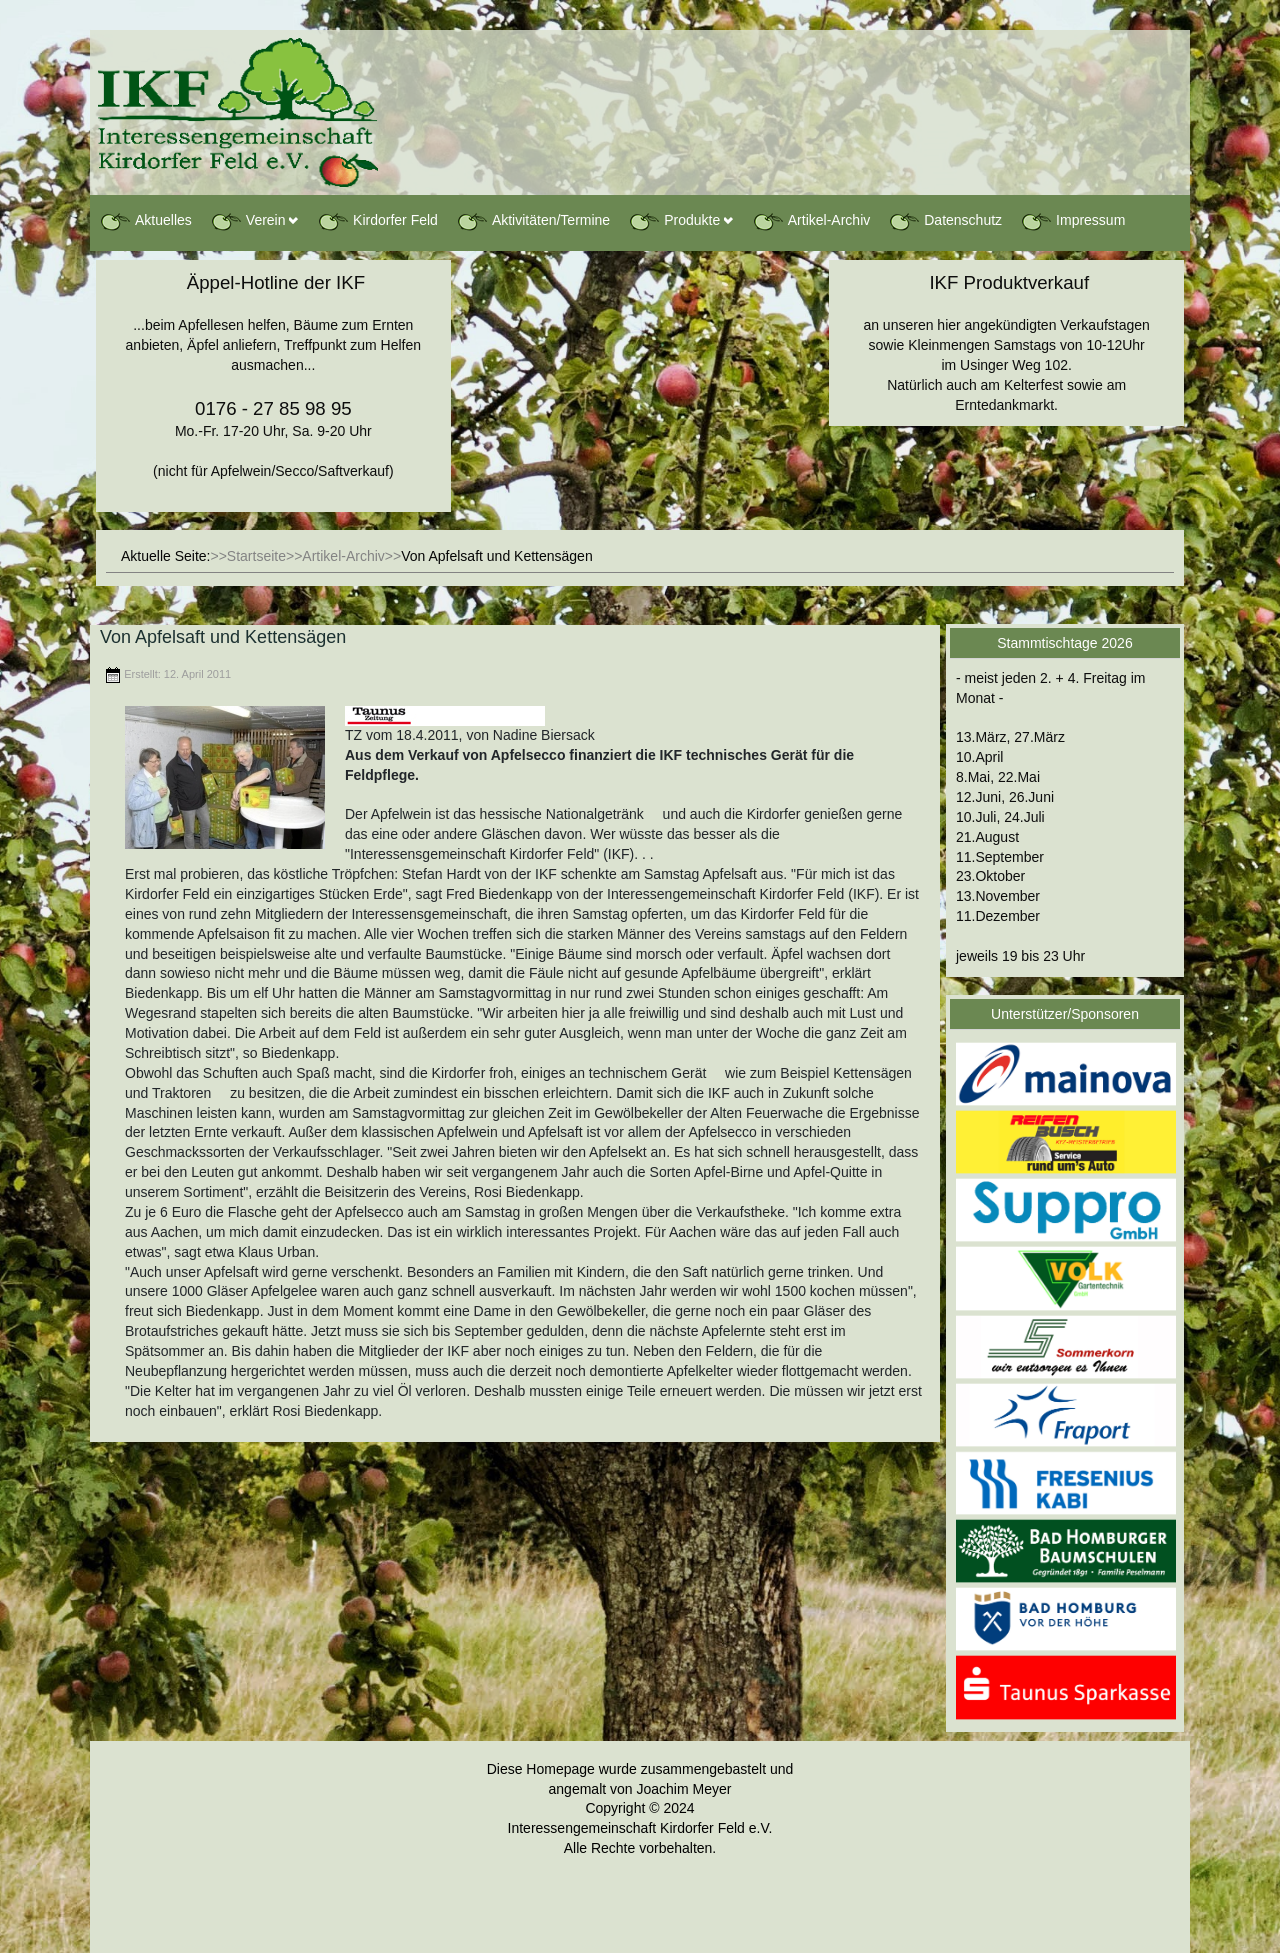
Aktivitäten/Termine (533, 221)
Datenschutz (945, 221)
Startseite (256, 556)
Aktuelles (145, 221)
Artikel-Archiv (811, 221)
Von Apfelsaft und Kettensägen (223, 637)
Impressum (1072, 221)
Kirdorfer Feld (377, 221)
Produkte (674, 221)
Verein (248, 221)
